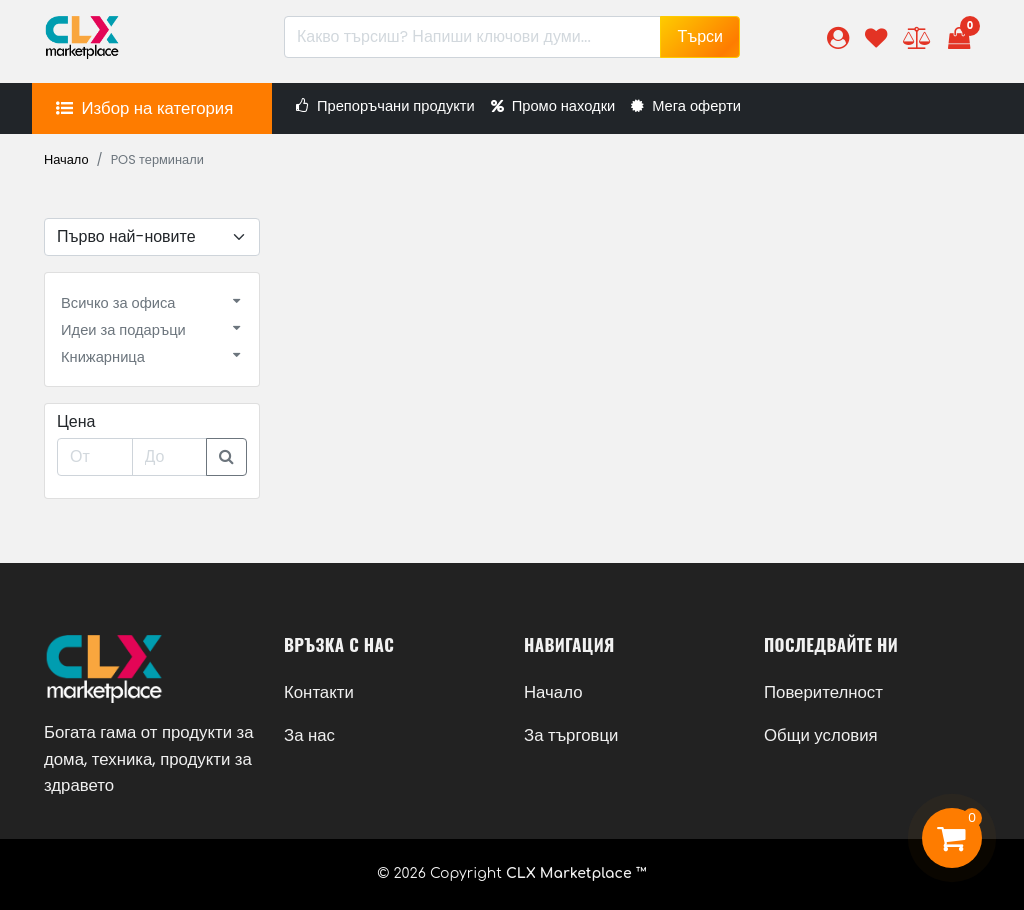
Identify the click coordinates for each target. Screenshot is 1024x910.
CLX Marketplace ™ (576, 873)
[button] (838, 37)
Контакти (319, 692)
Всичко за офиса (118, 303)
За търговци (571, 735)
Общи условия (821, 735)
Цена (76, 421)
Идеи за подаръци (123, 330)
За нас (309, 735)
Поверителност (823, 692)
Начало (66, 159)
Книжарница (103, 357)
